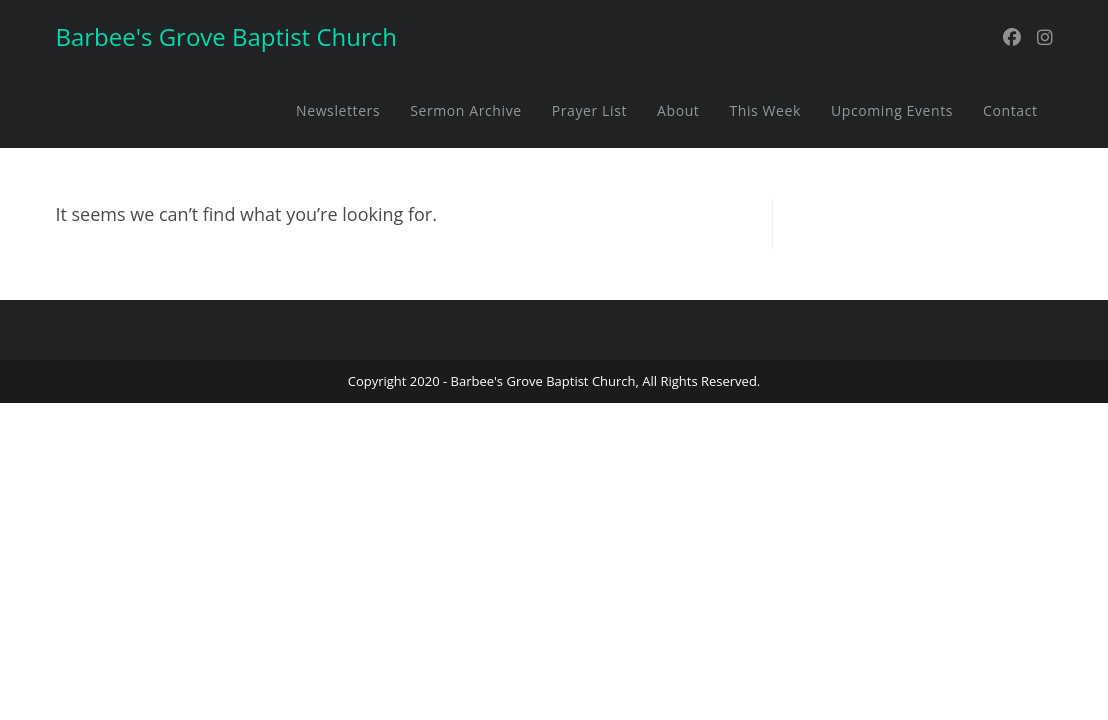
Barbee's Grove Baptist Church (226, 36)
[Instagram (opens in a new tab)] (1045, 37)
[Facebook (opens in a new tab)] (1012, 37)
